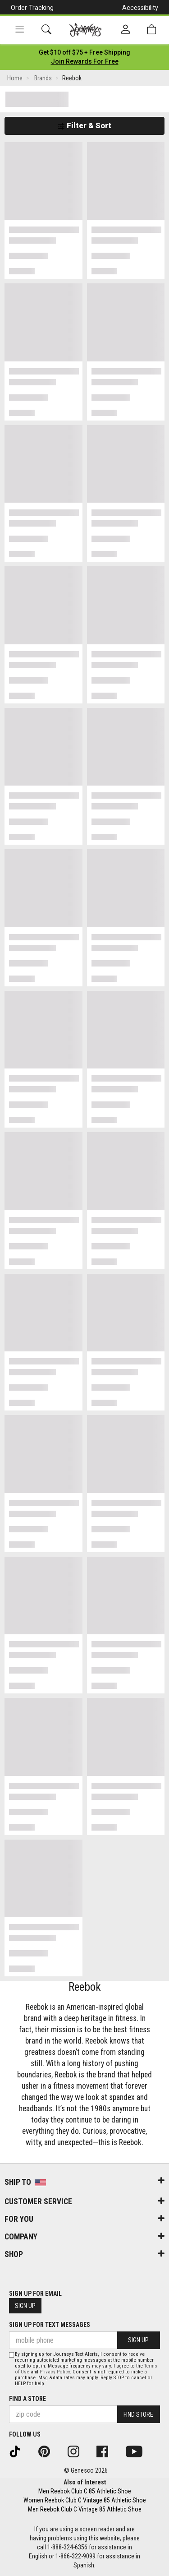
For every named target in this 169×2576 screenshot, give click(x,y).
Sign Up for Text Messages (49, 2324)
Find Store (138, 2414)
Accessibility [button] (140, 7)
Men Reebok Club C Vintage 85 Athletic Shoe (85, 2509)
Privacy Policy (55, 2372)
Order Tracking (32, 7)
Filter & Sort (84, 125)
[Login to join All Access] (84, 52)
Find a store (27, 2398)
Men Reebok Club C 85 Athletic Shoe (84, 2491)
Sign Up (25, 2305)
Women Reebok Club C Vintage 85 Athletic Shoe (84, 2500)
